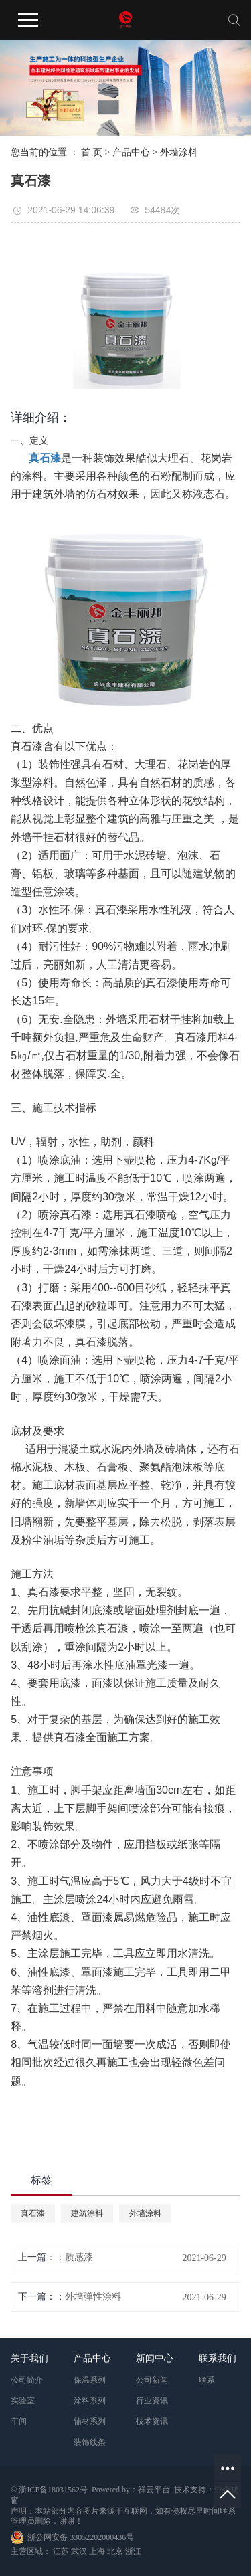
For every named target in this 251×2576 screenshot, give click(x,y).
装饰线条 (90, 2442)
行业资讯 (152, 2400)
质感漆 (79, 2257)
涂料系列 (90, 2400)
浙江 (133, 2551)
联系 (207, 2380)
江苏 (61, 2551)
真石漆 (33, 2213)
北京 (115, 2551)
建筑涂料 (87, 2213)
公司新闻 (152, 2380)
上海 (97, 2551)
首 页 (91, 152)
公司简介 (27, 2380)
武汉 (79, 2551)
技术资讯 (152, 2421)
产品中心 (131, 152)
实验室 (23, 2400)
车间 (19, 2421)
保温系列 (90, 2380)
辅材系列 (90, 2421)
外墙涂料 (178, 152)
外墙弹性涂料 (93, 2297)
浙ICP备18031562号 (53, 2489)
